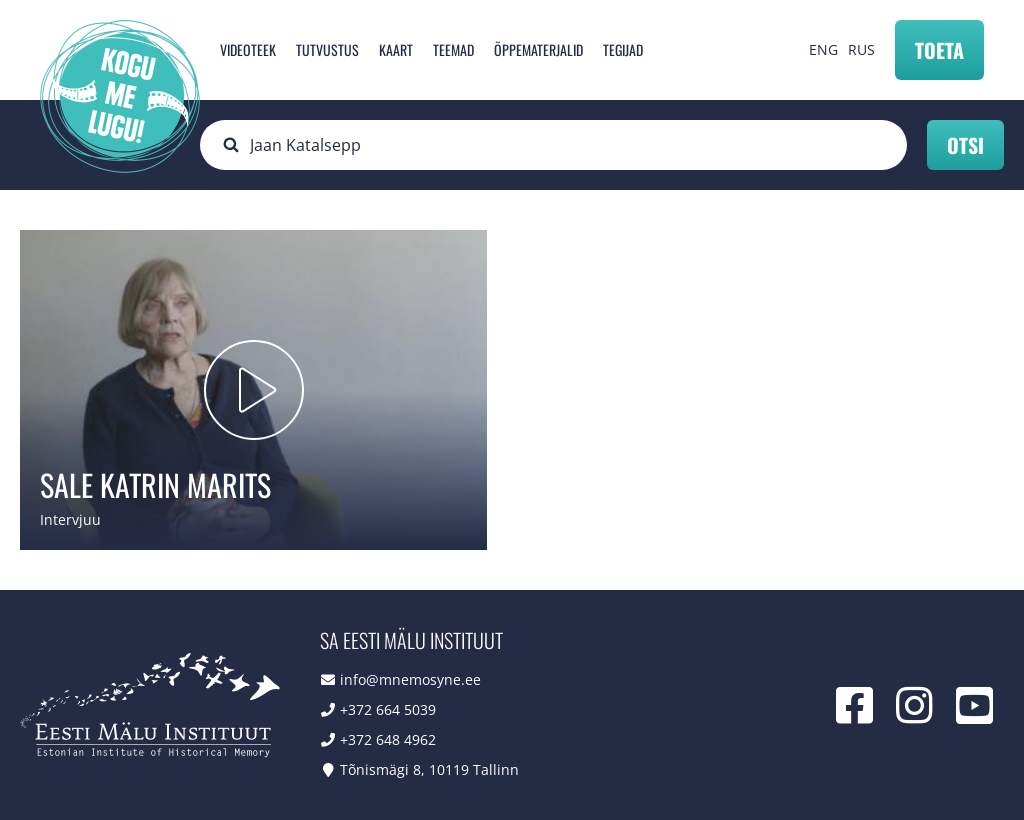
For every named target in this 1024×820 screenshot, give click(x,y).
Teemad (453, 49)
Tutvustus (327, 49)
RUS (861, 49)
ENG (823, 49)
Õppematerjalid (538, 49)
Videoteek (248, 49)
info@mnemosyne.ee (410, 679)
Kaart (396, 49)
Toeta (939, 50)
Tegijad (623, 49)
